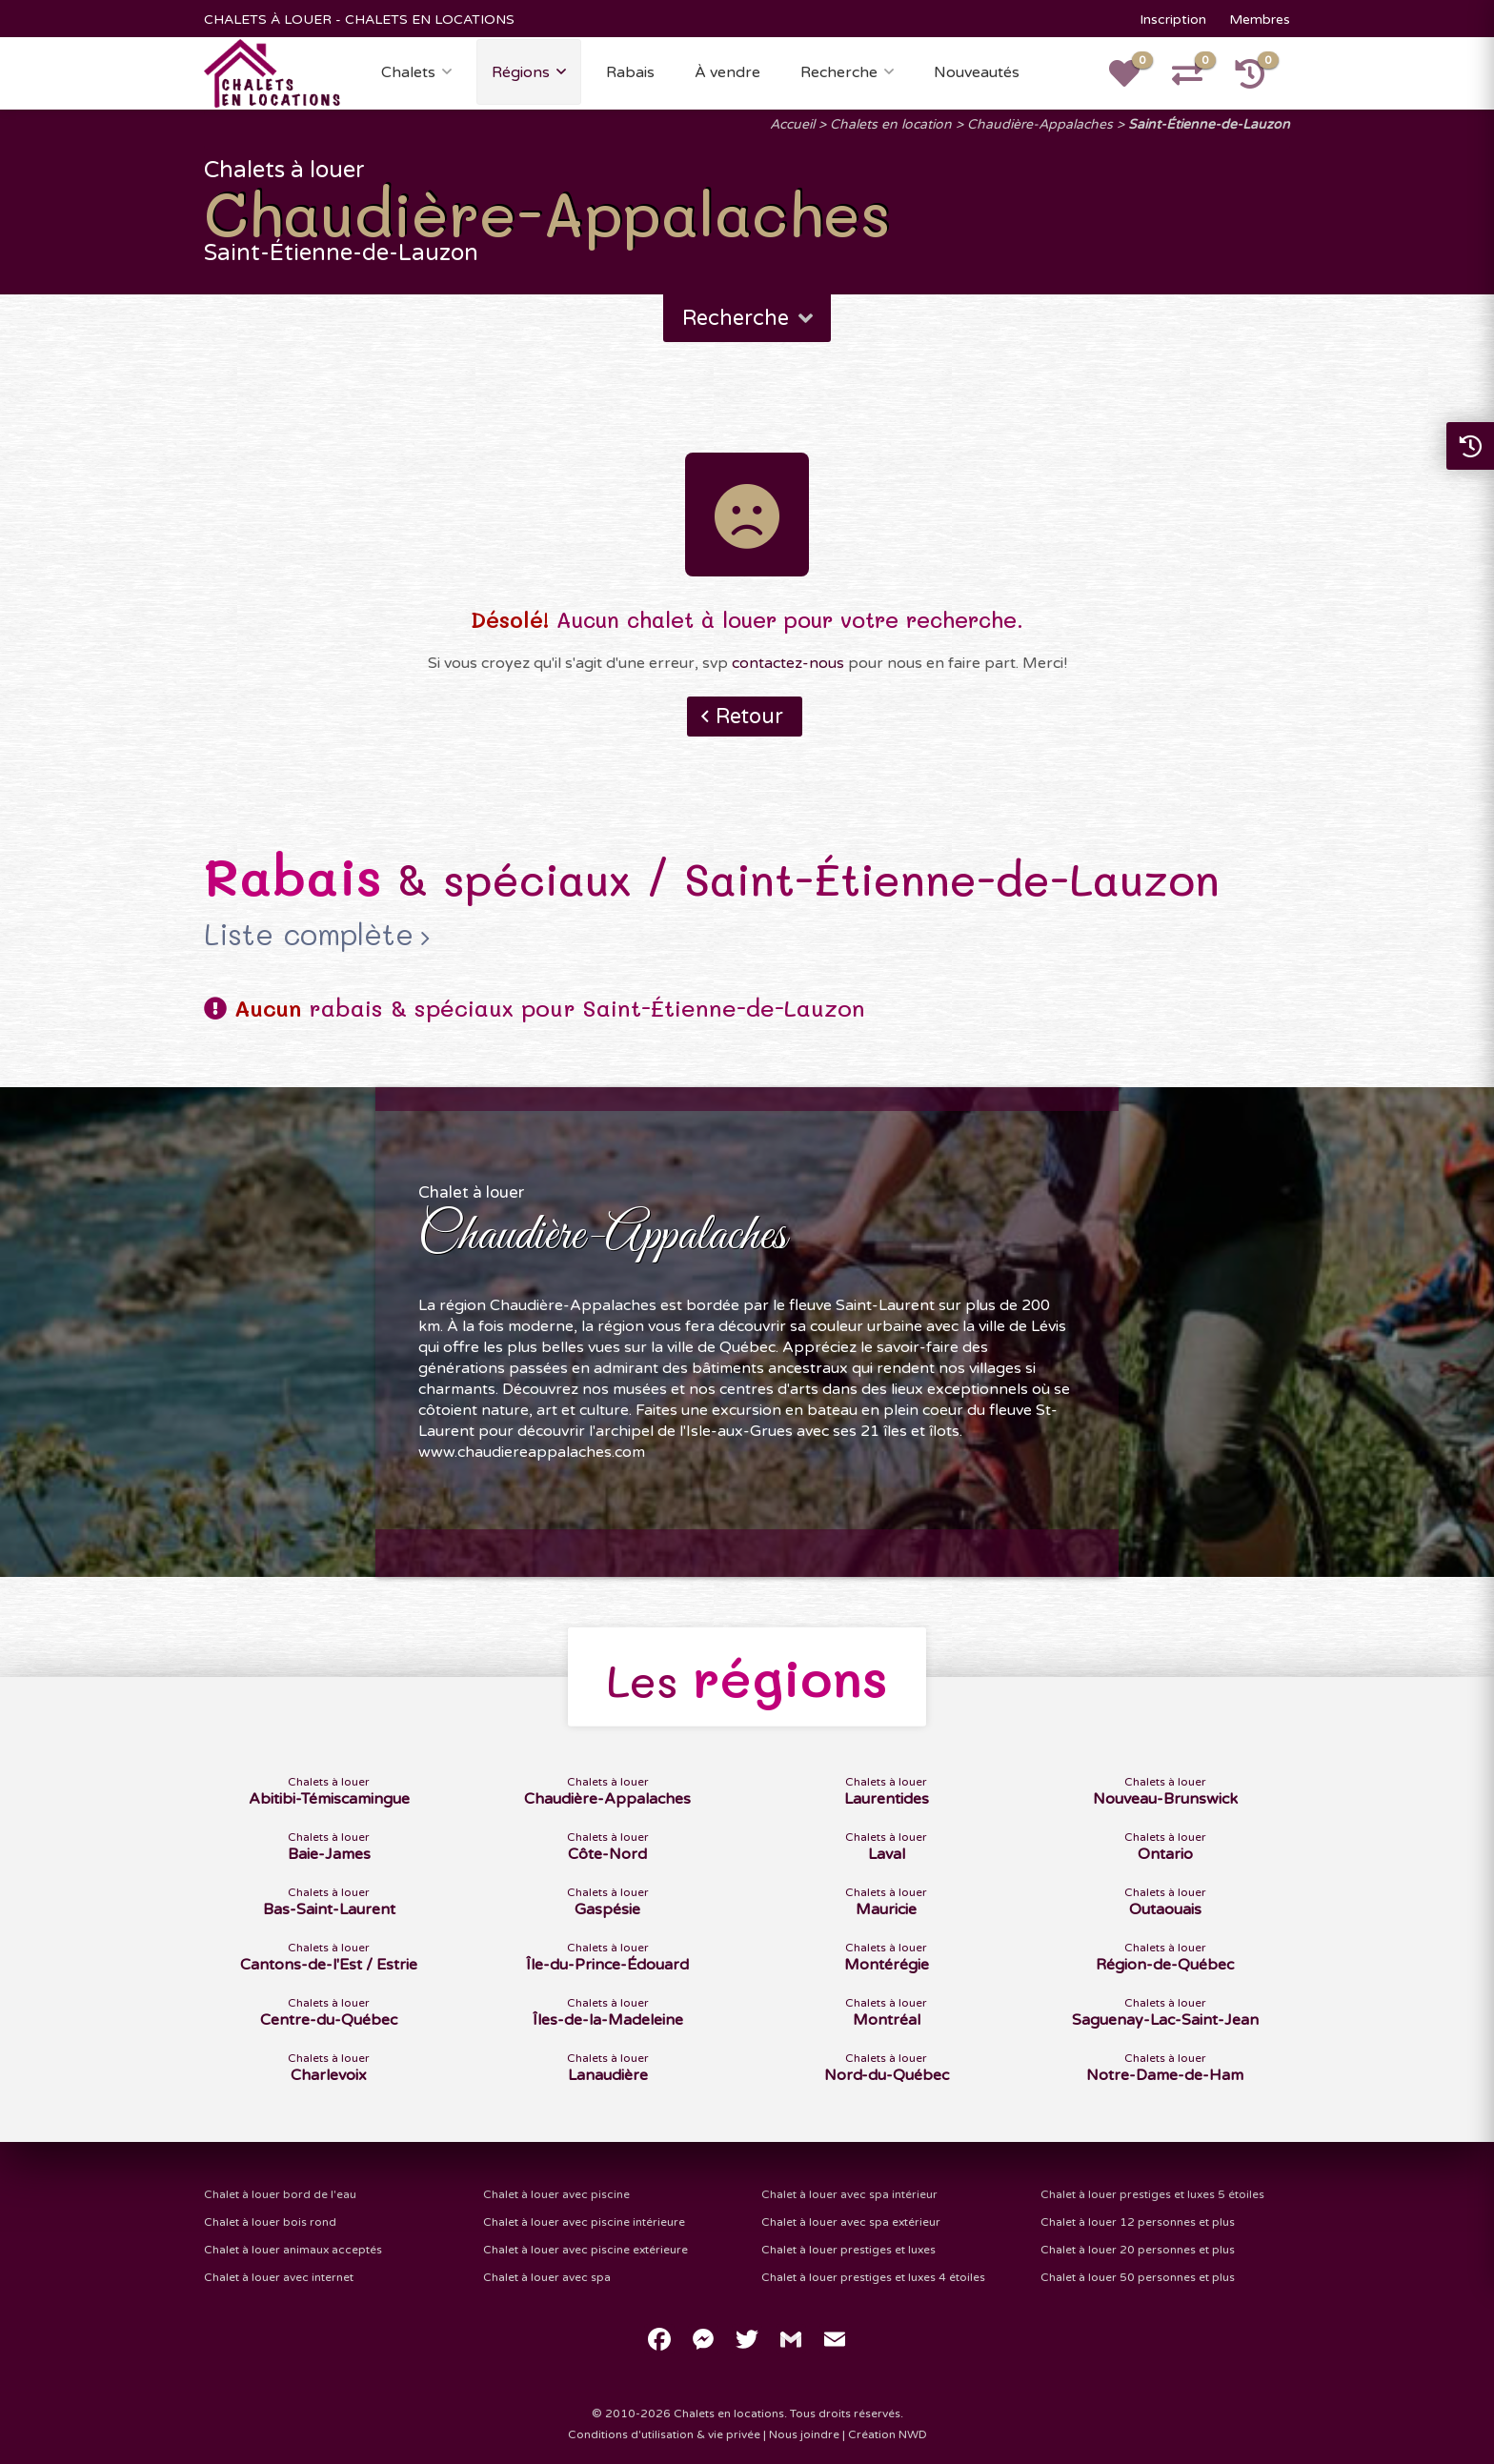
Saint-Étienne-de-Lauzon (1209, 124)
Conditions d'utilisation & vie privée (664, 2434)
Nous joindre (804, 2434)
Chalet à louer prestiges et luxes (848, 2249)
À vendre (727, 72)
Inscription (1173, 19)
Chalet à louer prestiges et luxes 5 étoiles (1152, 2194)
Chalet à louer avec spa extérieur (850, 2222)
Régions (521, 72)
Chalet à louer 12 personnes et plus (1137, 2222)
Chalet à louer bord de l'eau (280, 2194)
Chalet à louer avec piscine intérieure (584, 2222)
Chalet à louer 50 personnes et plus (1137, 2277)
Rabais (630, 72)
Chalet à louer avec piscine (556, 2194)
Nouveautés (977, 72)
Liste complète (309, 934)
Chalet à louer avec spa (547, 2277)
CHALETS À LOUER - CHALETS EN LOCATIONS (359, 19)
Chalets (408, 72)
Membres (1259, 19)
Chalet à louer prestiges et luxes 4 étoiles (873, 2277)
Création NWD (887, 2434)
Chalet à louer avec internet (278, 2277)
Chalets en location (891, 124)
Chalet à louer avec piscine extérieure (585, 2249)
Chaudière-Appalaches (1040, 124)
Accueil (792, 124)
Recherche (839, 72)
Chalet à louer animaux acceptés (293, 2249)
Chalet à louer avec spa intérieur (849, 2194)
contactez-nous (788, 663)
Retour (749, 716)
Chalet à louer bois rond (270, 2222)
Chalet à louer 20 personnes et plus (1137, 2249)
